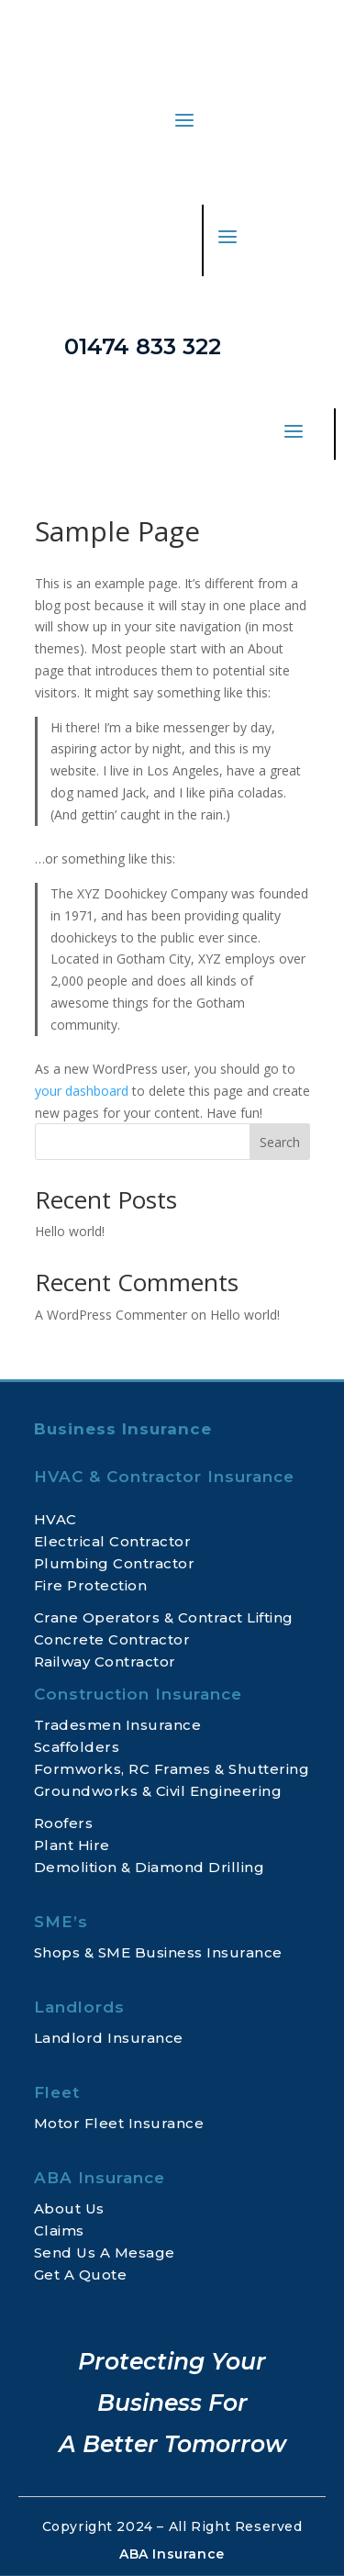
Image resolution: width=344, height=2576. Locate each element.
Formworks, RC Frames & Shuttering (172, 1769)
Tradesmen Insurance (118, 1725)
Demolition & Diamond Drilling (149, 1867)
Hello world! (70, 1231)
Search (280, 1142)
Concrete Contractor (112, 1639)
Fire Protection (91, 1585)
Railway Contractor (105, 1661)
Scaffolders (77, 1747)
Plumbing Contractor (114, 1563)
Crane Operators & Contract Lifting (164, 1617)
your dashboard (81, 1090)
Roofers (64, 1823)
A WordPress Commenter (111, 1314)
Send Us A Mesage (104, 2252)
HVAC (55, 1519)
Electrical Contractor (113, 1541)
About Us (69, 2208)
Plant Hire (72, 1845)
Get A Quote (81, 2274)
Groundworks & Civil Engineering (158, 1791)
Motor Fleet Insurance (119, 2123)
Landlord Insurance (108, 2037)
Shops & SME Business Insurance (158, 1952)
